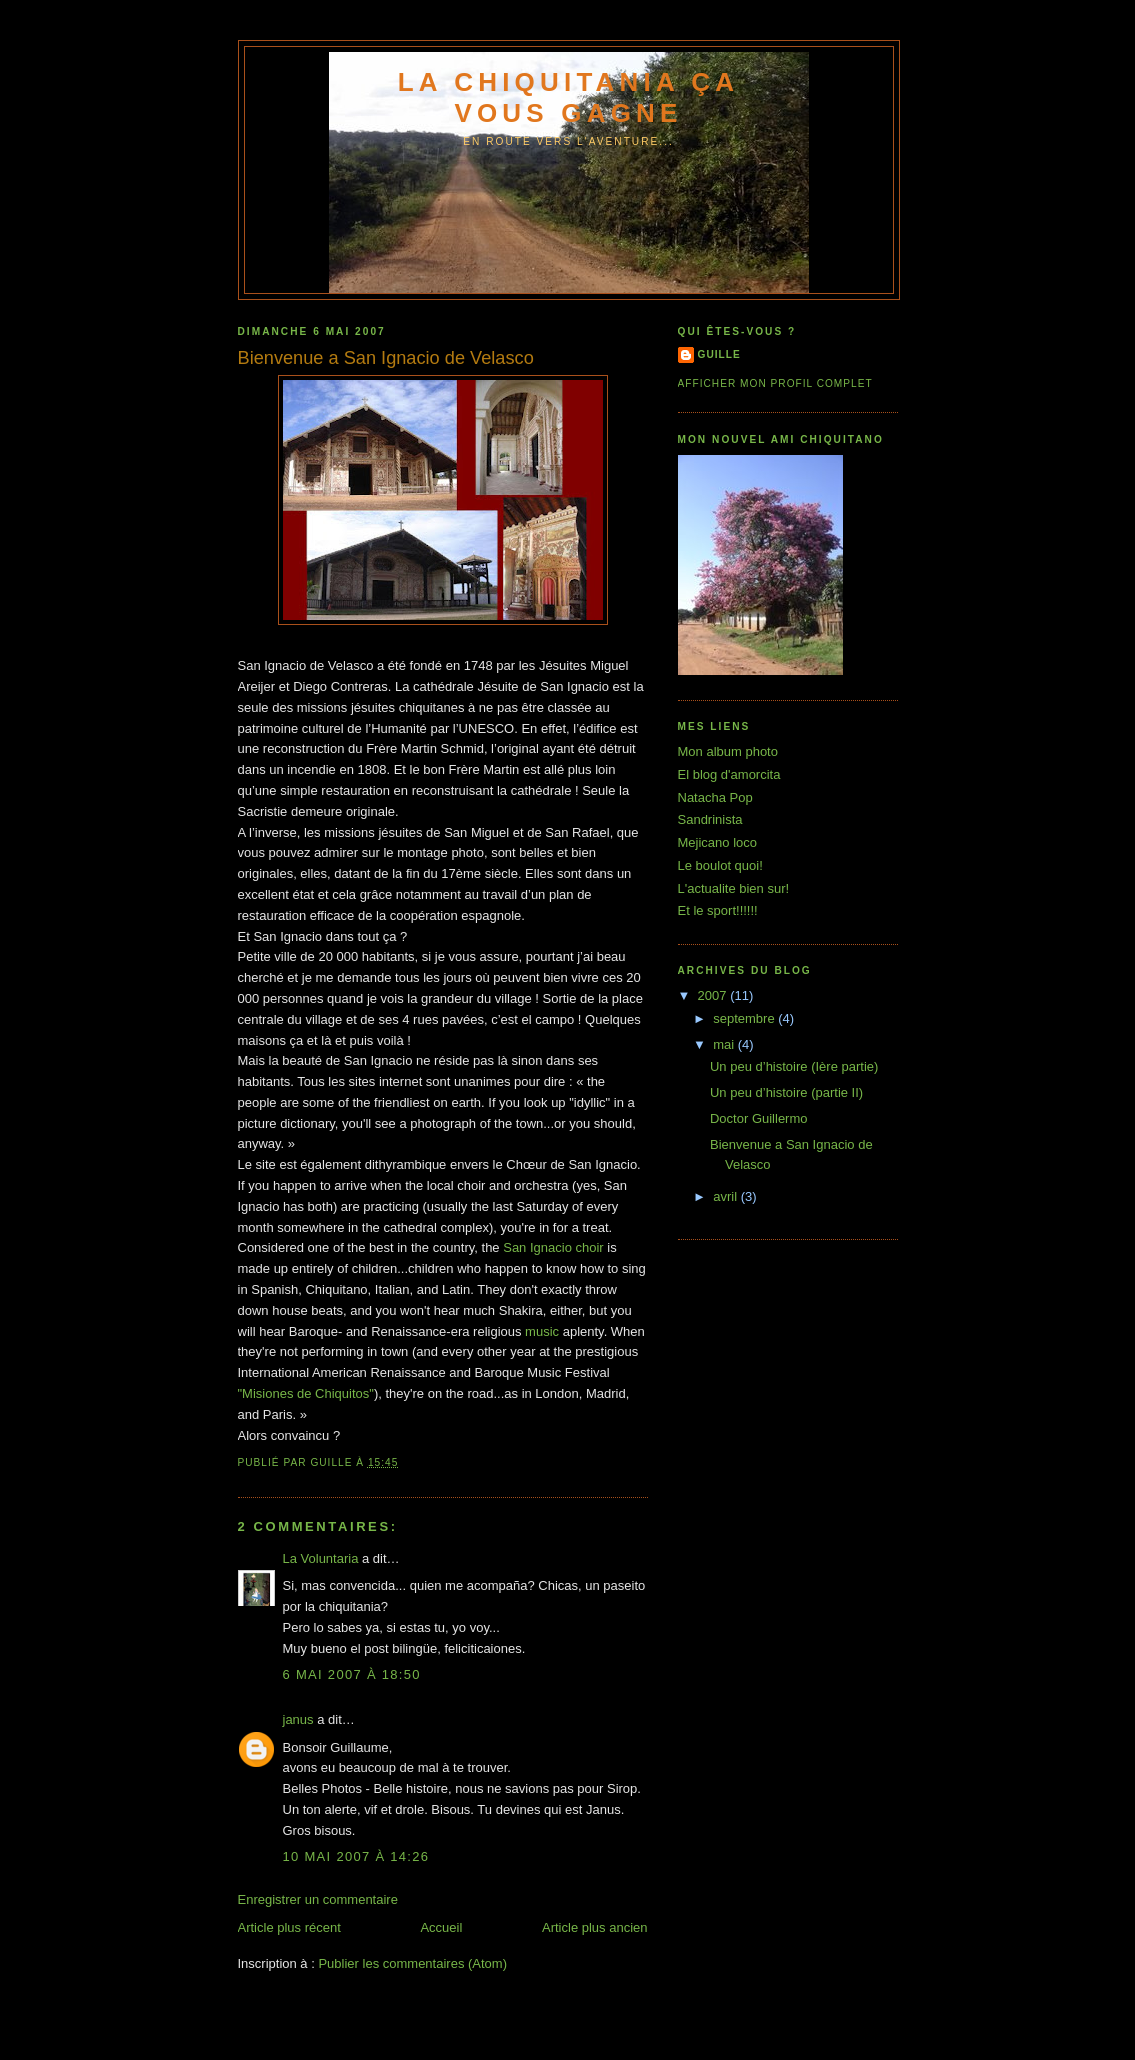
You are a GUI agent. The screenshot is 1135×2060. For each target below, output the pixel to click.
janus (298, 1719)
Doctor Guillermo (759, 1118)
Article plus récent (289, 1927)
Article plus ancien (595, 1927)
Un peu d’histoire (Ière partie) (794, 1066)
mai (725, 1044)
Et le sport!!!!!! (718, 910)
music (542, 1331)
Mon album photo (728, 751)
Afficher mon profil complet (775, 383)
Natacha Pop (715, 797)
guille (719, 354)
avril (726, 1196)
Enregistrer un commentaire (318, 1899)
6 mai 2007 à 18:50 (352, 1674)
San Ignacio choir (553, 1247)
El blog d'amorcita (729, 774)
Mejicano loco (718, 842)
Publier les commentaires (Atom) (412, 1963)
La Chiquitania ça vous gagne (569, 97)
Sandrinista (710, 819)
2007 (714, 995)
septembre (745, 1018)
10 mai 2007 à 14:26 (356, 1856)
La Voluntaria (321, 1558)
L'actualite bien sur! (734, 888)
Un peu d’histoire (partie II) (786, 1092)
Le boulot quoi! (720, 865)
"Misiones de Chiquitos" (306, 1393)
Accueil (441, 1927)
